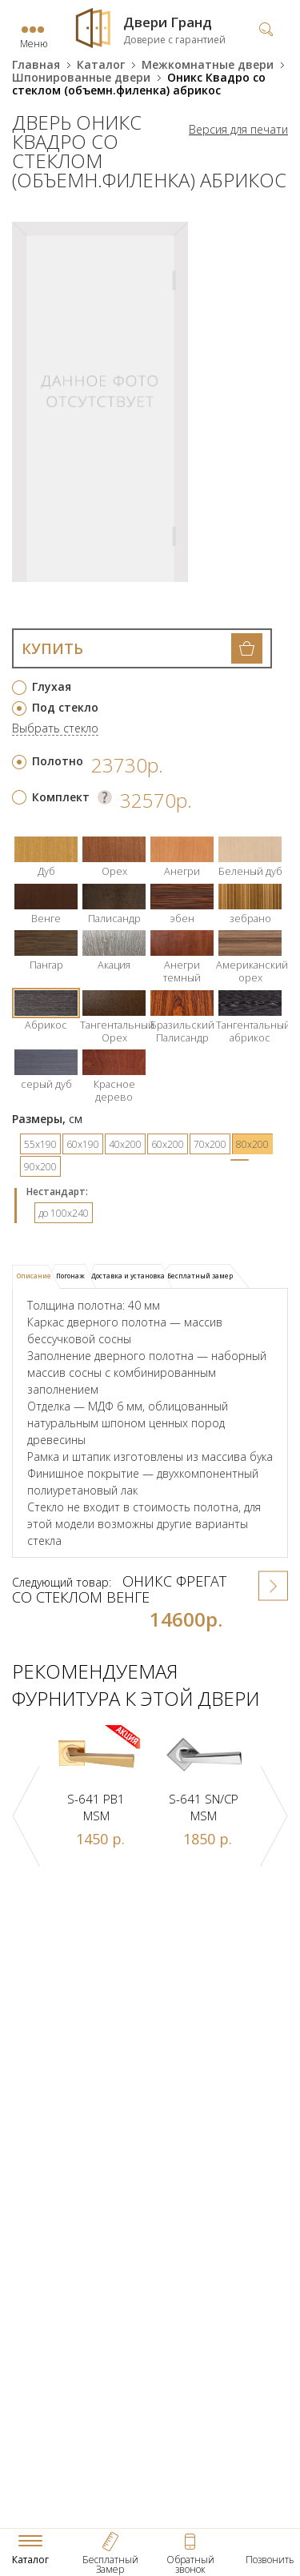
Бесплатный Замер (110, 2564)
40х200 (125, 1144)
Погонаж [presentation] (70, 1275)
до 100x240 (63, 1213)
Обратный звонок (190, 2564)
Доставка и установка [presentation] (128, 1275)
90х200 (40, 1167)
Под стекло (65, 707)
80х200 (252, 1144)
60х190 (82, 1144)
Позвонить (270, 2559)
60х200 (167, 1144)
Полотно (57, 760)
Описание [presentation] (34, 1275)
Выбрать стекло (55, 729)
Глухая (51, 686)
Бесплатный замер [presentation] (200, 1275)
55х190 (40, 1144)
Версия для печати (238, 129)
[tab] (36, 1277)
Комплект (61, 796)
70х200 (210, 1144)
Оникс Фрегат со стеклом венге (119, 1589)
